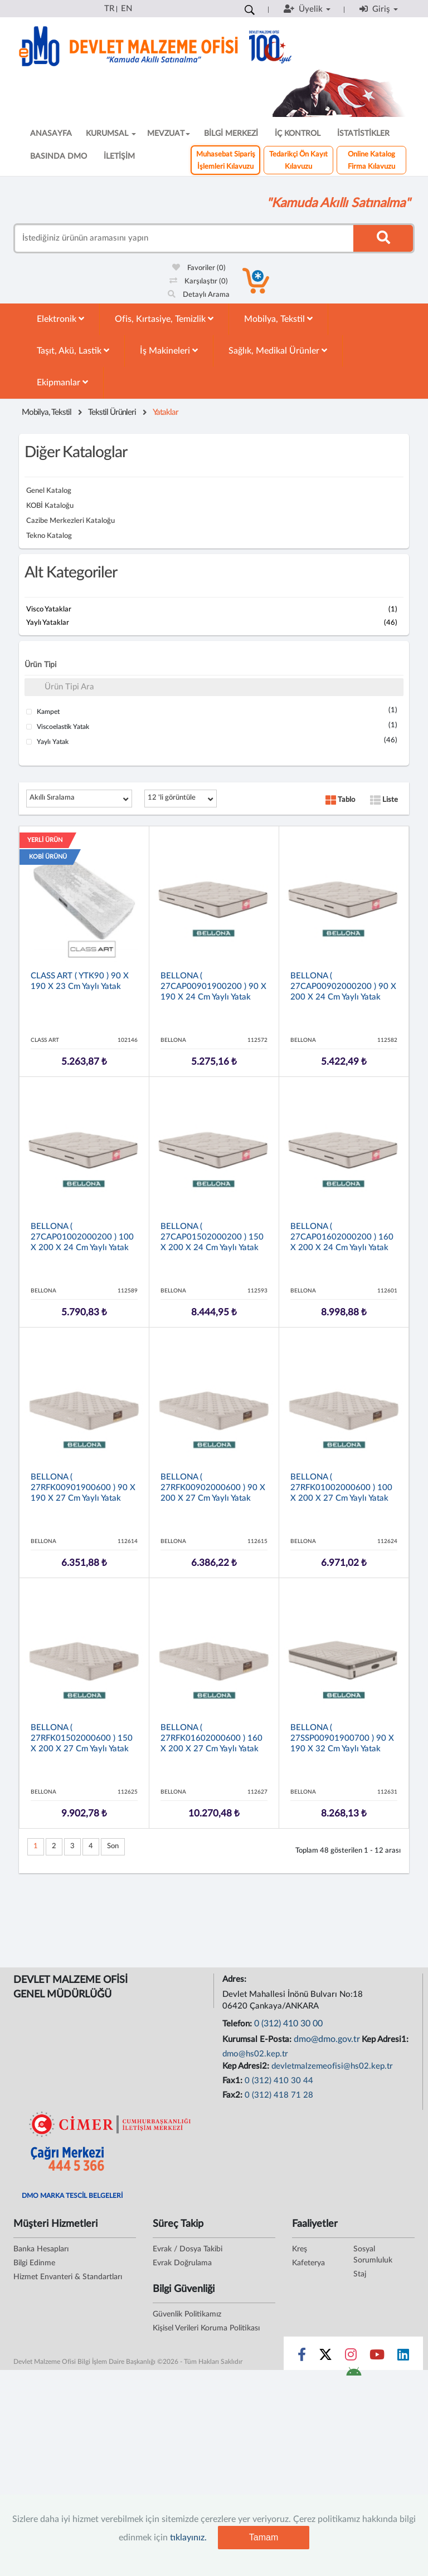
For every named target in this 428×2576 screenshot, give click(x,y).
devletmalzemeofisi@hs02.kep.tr (332, 2066)
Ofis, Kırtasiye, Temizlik (164, 319)
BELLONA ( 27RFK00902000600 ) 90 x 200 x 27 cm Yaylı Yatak (212, 1487)
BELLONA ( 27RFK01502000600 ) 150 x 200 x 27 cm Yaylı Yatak (82, 1738)
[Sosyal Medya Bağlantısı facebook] (302, 2357)
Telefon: (238, 2024)
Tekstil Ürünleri (112, 412)
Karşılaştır (198, 281)
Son (113, 1846)
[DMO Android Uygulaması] (353, 2375)
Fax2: (233, 2095)
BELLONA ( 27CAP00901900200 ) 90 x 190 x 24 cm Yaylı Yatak (213, 986)
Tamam (263, 2537)
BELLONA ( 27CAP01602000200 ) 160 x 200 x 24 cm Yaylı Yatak (341, 1237)
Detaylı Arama (199, 294)
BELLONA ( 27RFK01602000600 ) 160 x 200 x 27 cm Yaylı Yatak (211, 1738)
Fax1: (233, 2081)
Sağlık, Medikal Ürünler (277, 350)
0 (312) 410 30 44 (279, 2081)
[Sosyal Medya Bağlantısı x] (326, 2357)
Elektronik (60, 319)
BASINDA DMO (58, 156)
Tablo (340, 800)
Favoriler (199, 268)
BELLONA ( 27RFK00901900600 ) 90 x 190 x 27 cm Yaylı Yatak (83, 1487)
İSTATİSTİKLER (363, 134)
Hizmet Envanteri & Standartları (67, 2277)
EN (126, 8)
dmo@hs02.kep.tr (255, 2054)
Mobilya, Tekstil (278, 319)
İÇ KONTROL (297, 134)
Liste (384, 800)
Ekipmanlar (62, 382)
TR (109, 8)
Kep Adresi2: (246, 2066)
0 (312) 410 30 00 (288, 2023)
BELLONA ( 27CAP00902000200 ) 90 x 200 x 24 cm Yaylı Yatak (343, 986)
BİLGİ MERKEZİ (231, 134)
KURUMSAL (111, 134)
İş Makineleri (169, 350)
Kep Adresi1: (386, 2039)
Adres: (235, 1979)
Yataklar (165, 412)
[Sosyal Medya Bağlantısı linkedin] (403, 2357)
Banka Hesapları (41, 2249)
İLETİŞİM (119, 156)
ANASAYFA (51, 134)
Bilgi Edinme (34, 2263)
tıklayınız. (188, 2537)
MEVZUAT (168, 134)
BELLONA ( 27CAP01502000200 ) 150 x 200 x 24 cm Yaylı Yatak (212, 1237)
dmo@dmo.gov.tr (327, 2039)
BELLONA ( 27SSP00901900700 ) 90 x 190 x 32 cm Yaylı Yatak (342, 1738)
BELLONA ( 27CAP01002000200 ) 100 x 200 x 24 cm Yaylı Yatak (82, 1237)
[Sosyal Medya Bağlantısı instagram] (351, 2357)
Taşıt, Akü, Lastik (73, 350)
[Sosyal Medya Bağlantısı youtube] (377, 2357)
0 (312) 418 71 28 (279, 2095)
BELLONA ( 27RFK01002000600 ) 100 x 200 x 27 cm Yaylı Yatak (341, 1487)
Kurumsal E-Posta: (258, 2039)
